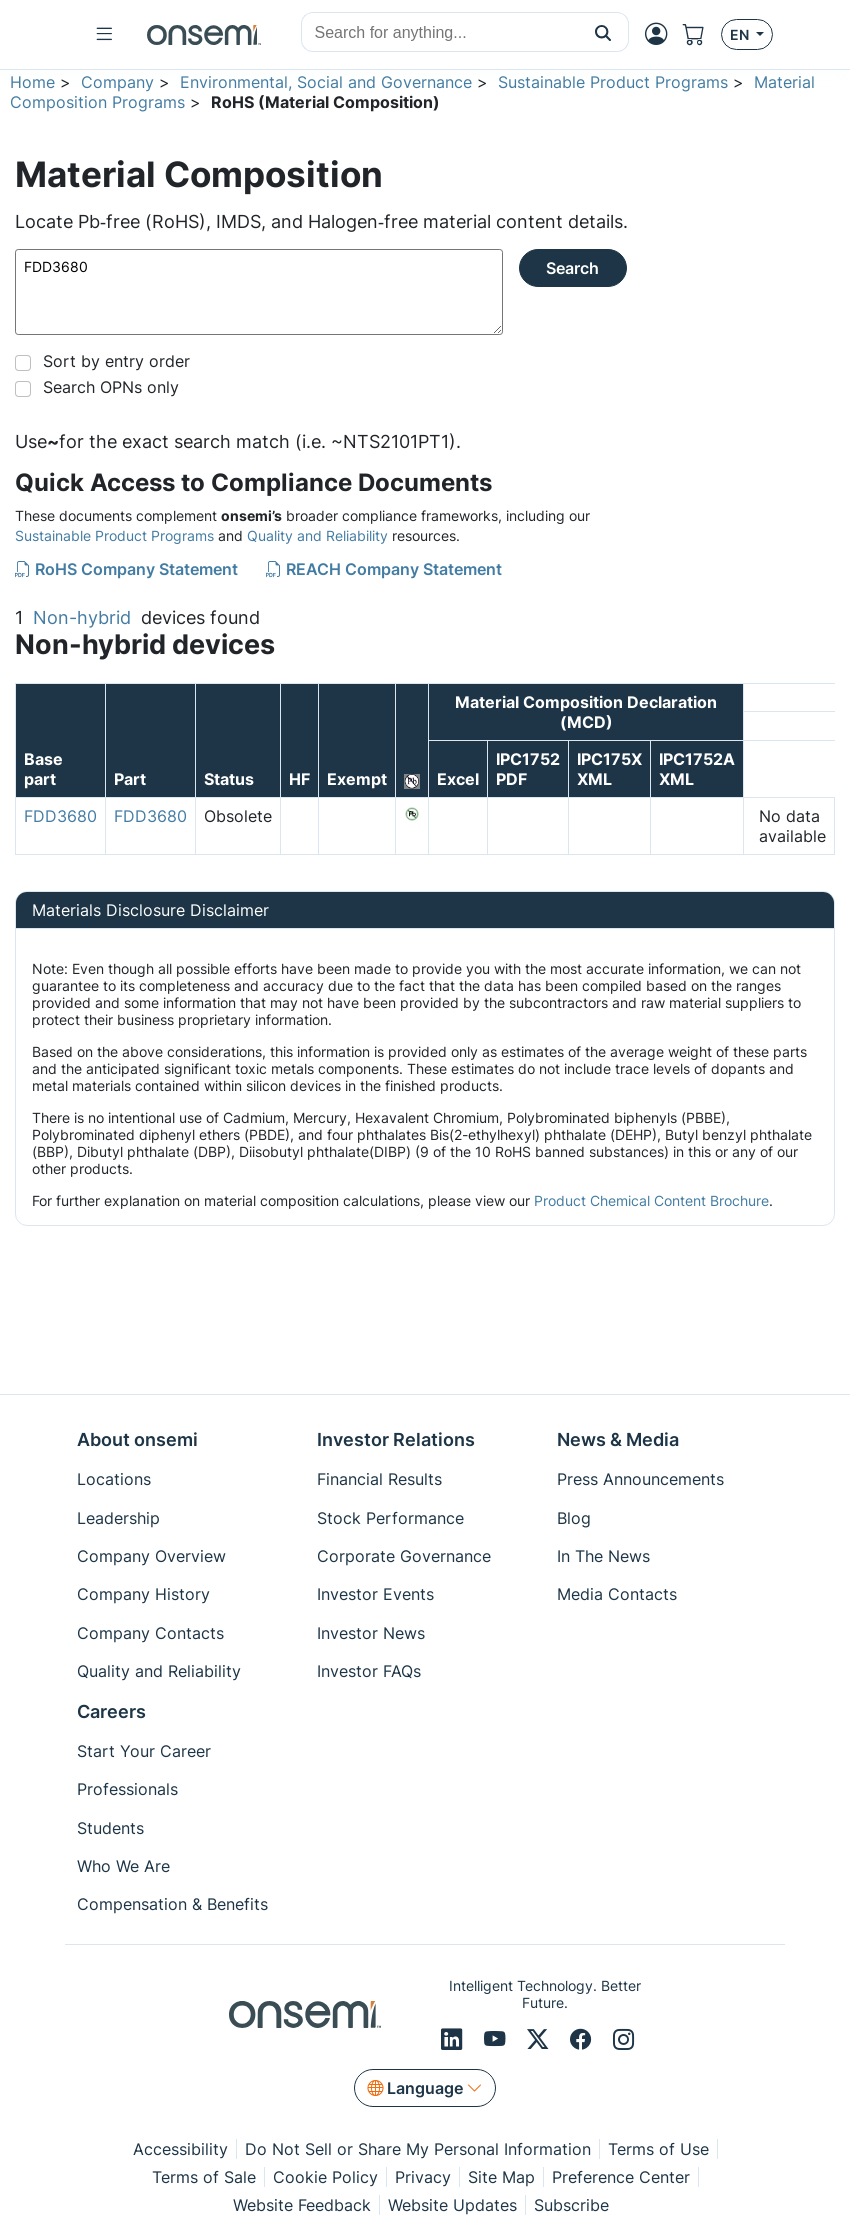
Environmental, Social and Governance (326, 82)
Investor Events (375, 1594)
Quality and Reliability (317, 535)
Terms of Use (658, 2149)
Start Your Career (144, 1751)
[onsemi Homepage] (204, 35)
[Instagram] (623, 2040)
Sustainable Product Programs (613, 82)
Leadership (118, 1518)
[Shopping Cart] (702, 34)
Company (117, 82)
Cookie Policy (325, 2177)
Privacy (423, 2177)
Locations (114, 1479)
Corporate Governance (404, 1556)
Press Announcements (640, 1479)
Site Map (501, 2177)
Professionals (127, 1789)
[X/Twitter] (540, 2040)
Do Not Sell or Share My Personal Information (418, 2149)
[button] (603, 32)
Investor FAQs (369, 1671)
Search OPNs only (111, 387)
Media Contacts (617, 1594)
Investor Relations (396, 1439)
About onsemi (137, 1439)
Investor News (371, 1633)
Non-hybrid (82, 617)
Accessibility (180, 2149)
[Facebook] (583, 2040)
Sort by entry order (116, 361)
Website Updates (452, 2205)
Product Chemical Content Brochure (651, 1200)
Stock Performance (390, 1518)
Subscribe (571, 2205)
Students (110, 1828)
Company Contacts (150, 1633)
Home (32, 82)
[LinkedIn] (454, 2040)
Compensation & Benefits (172, 1904)
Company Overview (151, 1556)
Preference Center (621, 2177)
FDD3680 (259, 292)
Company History (143, 1594)
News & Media (618, 1439)
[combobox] (440, 33)
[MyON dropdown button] (662, 34)
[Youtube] (497, 2040)
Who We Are (123, 1866)
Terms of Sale (204, 2177)
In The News (603, 1556)
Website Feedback (302, 2205)
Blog (574, 1518)
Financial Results (379, 1479)
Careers (111, 1711)
